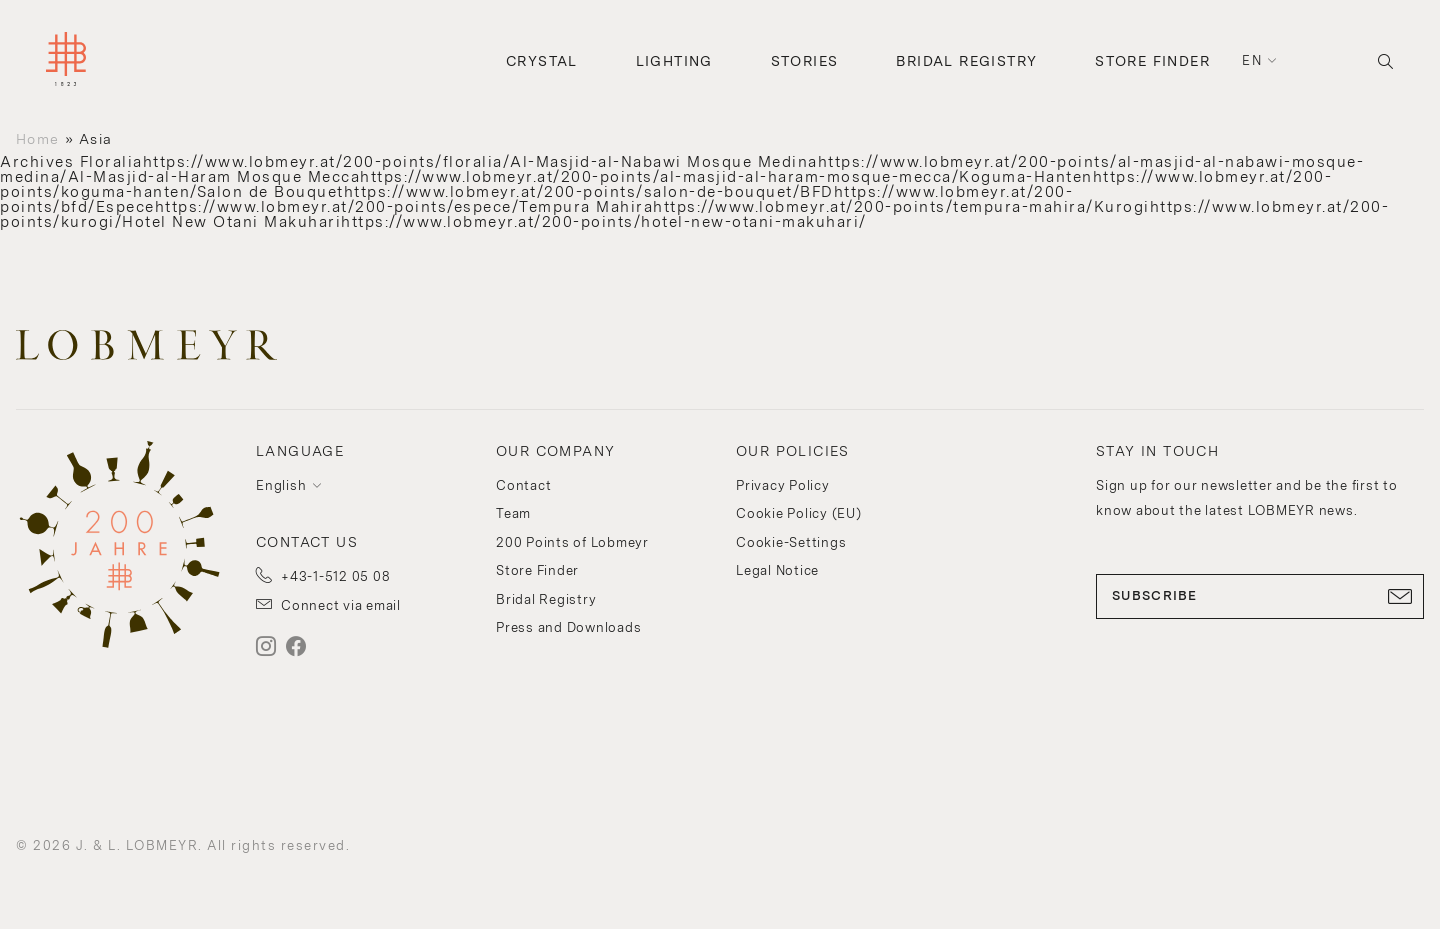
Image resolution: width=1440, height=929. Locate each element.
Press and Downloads (568, 627)
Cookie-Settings (791, 542)
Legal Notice (777, 570)
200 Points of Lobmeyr (572, 542)
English (281, 485)
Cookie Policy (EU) (799, 513)
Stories (805, 61)
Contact (523, 485)
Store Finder (1152, 61)
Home (37, 139)
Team (513, 513)
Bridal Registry (966, 61)
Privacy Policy (783, 485)
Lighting (674, 61)
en (1252, 60)
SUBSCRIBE (1260, 596)
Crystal (542, 61)
